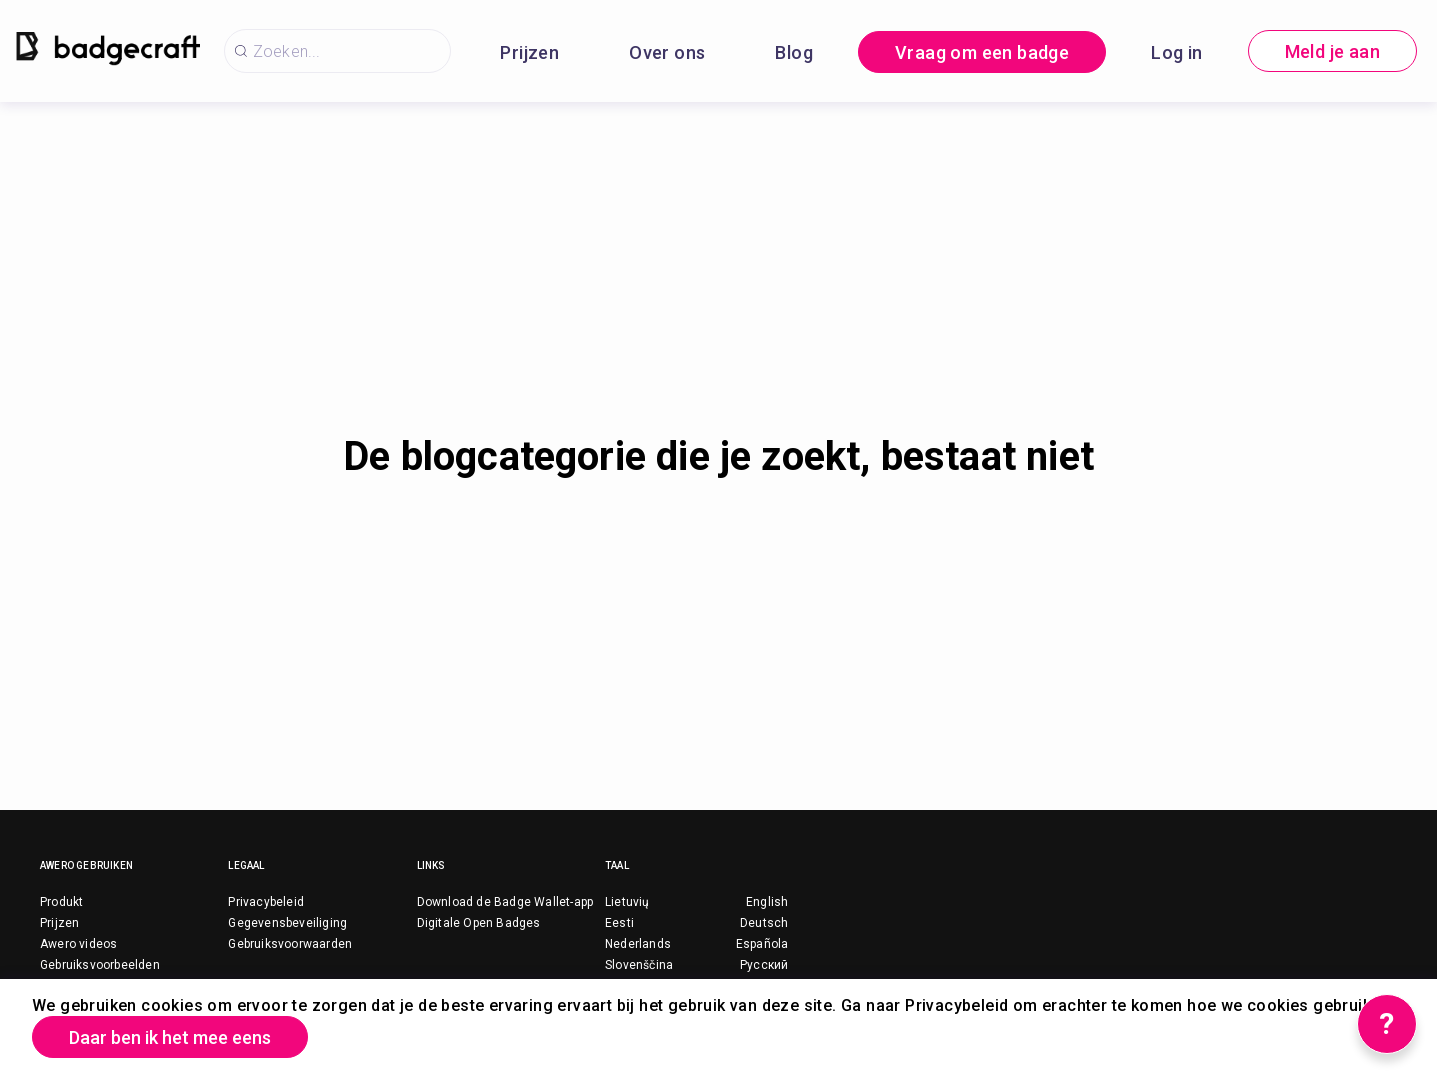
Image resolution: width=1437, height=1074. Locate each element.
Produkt (61, 902)
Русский (764, 965)
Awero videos (78, 944)
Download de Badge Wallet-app (505, 902)
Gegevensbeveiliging (287, 923)
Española (762, 944)
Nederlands (638, 944)
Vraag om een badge (982, 52)
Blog (794, 52)
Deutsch (764, 923)
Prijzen (529, 52)
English (767, 902)
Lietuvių (627, 902)
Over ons (667, 52)
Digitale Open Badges (479, 923)
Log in (1176, 52)
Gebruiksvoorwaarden (290, 944)
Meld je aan (1332, 51)
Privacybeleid (266, 902)
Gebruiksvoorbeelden (100, 965)
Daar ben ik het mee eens (170, 1037)
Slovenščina (639, 965)
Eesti (619, 923)
